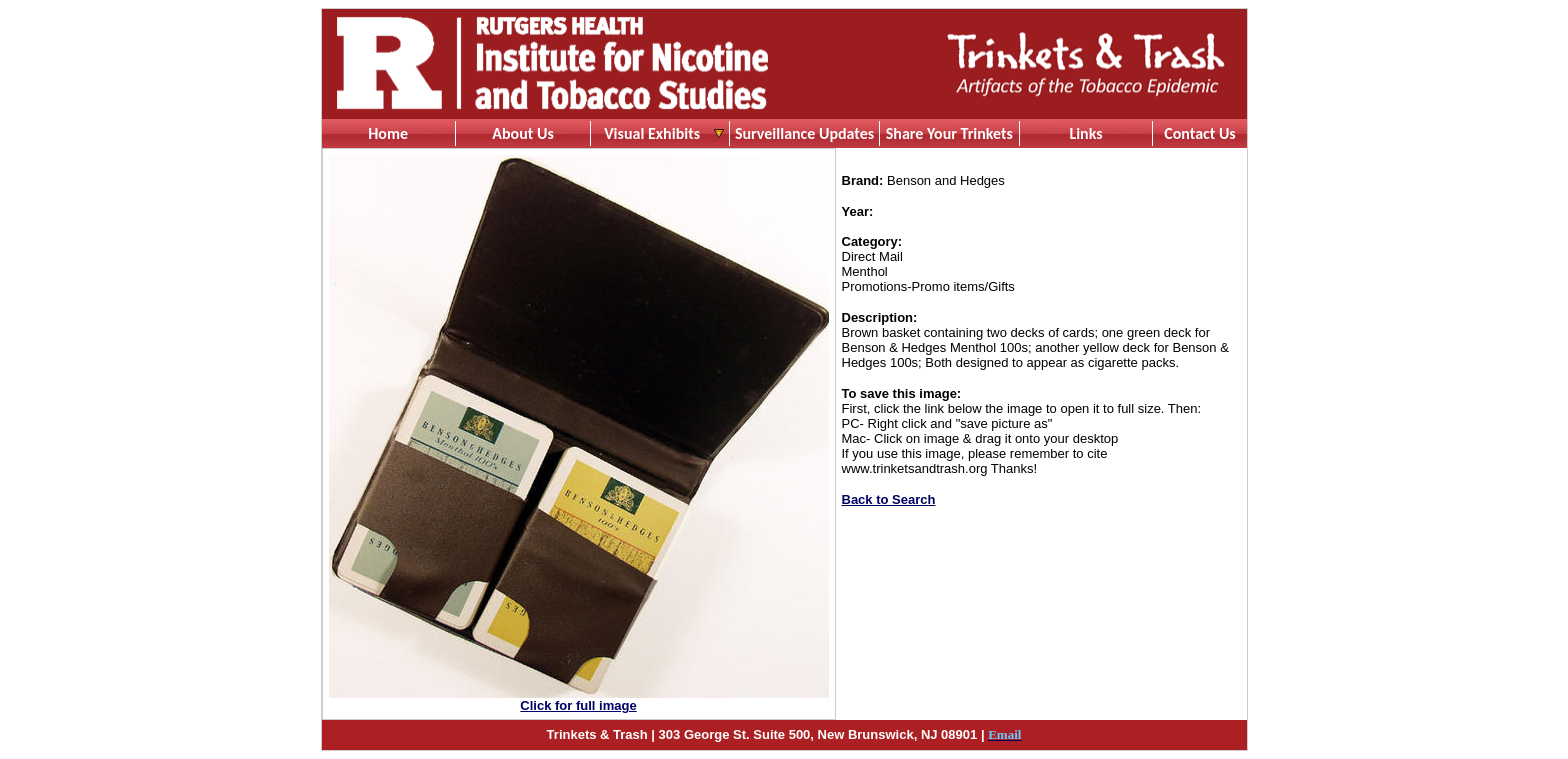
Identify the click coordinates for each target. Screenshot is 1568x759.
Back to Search (889, 499)
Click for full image (578, 705)
